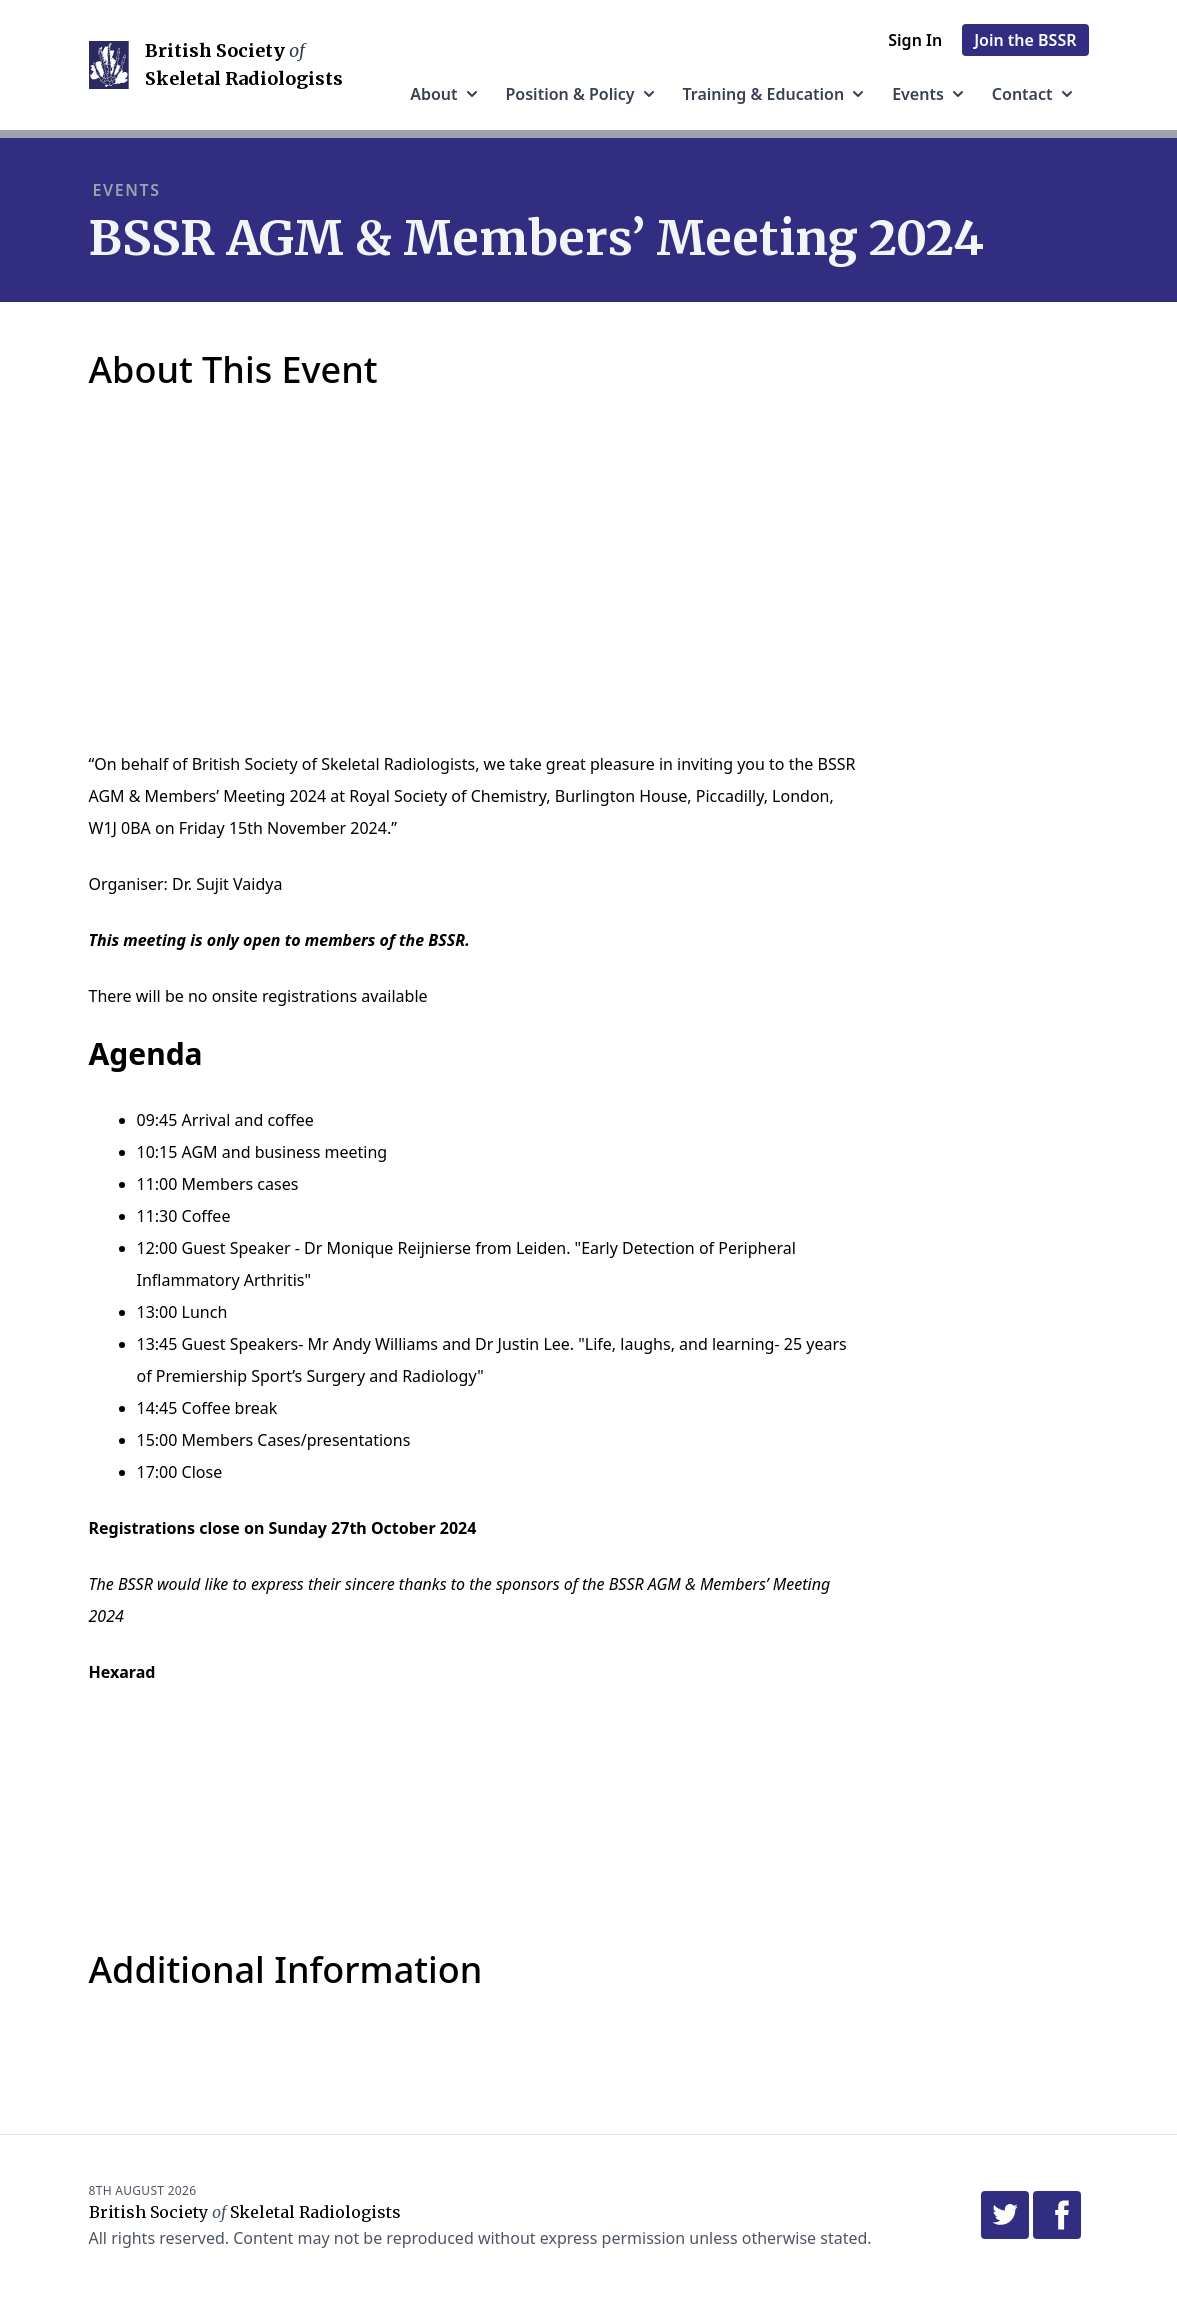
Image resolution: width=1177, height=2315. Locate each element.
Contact (1034, 94)
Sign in (915, 40)
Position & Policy (582, 94)
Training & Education (776, 94)
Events (930, 94)
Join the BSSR (1025, 40)
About (445, 94)
